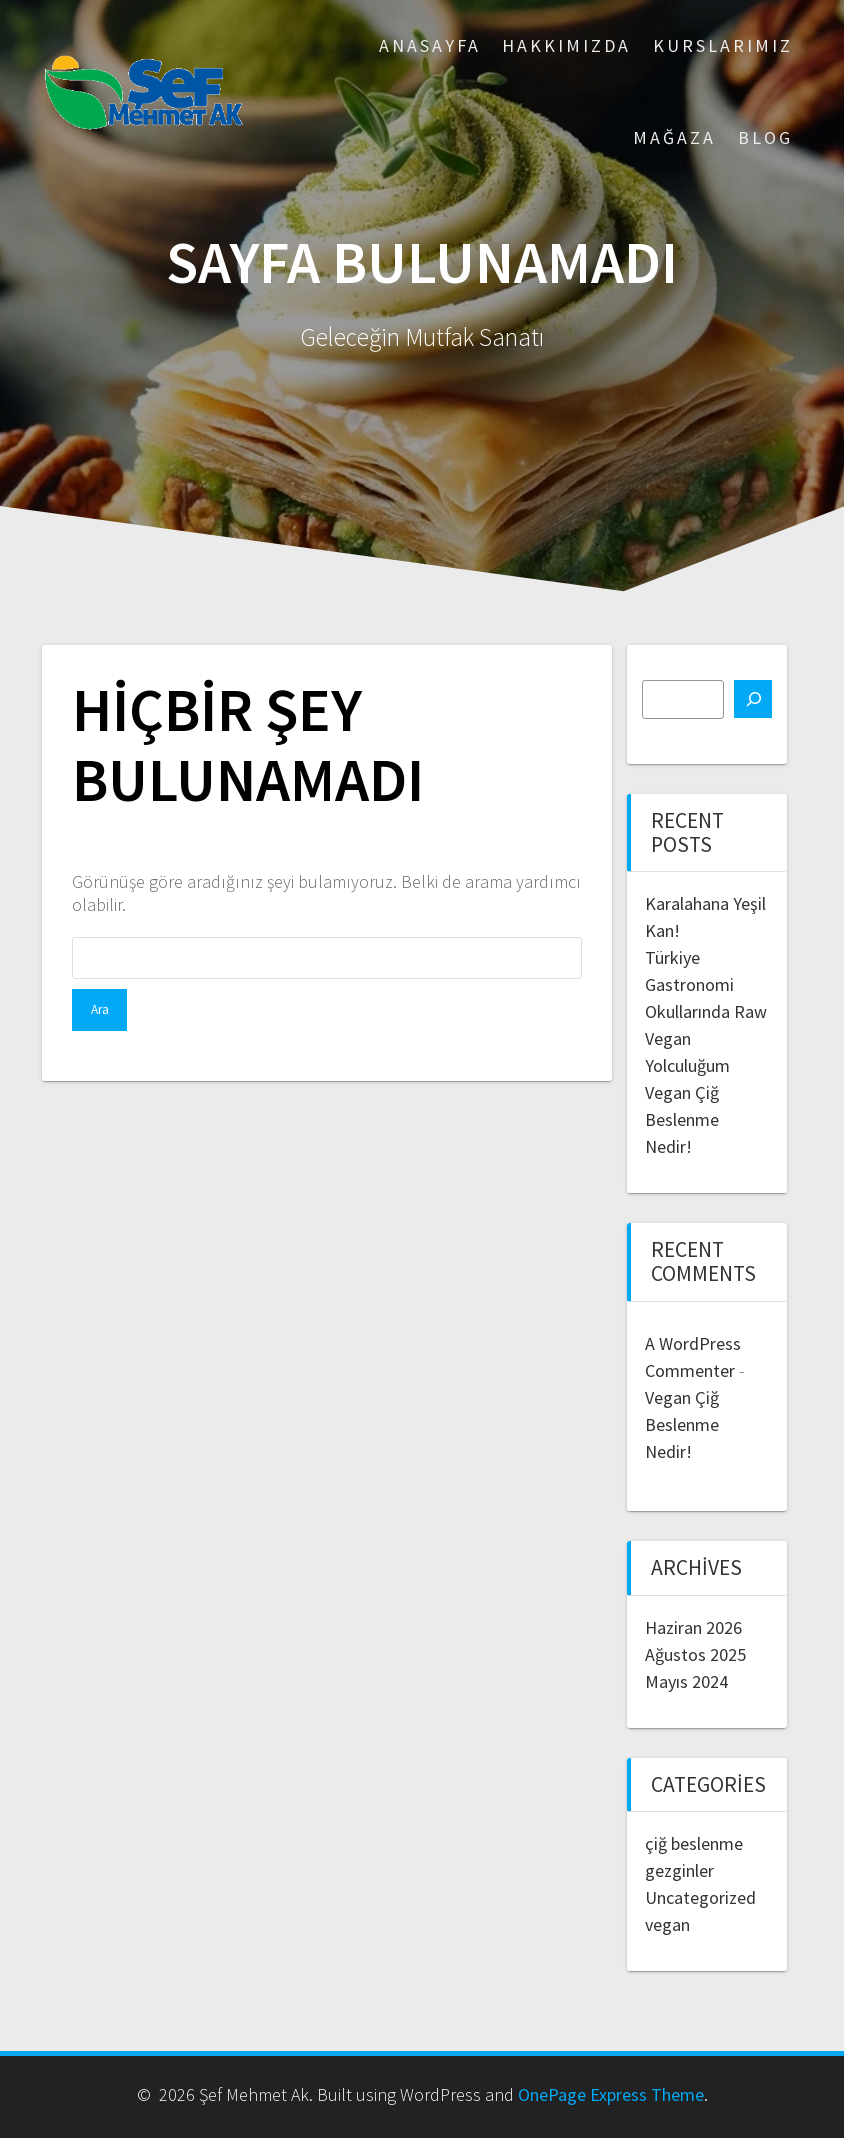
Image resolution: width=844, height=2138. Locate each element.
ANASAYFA (430, 45)
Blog (765, 137)
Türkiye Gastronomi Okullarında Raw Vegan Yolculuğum (706, 1011)
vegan (667, 1924)
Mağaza (674, 137)
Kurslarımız (723, 45)
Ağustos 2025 (695, 1654)
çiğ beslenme (694, 1843)
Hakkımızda (566, 45)
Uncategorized (700, 1897)
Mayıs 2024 (686, 1681)
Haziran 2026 (693, 1627)
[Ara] (753, 699)
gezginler (679, 1870)
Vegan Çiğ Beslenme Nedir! (682, 1119)
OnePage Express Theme (611, 2094)
